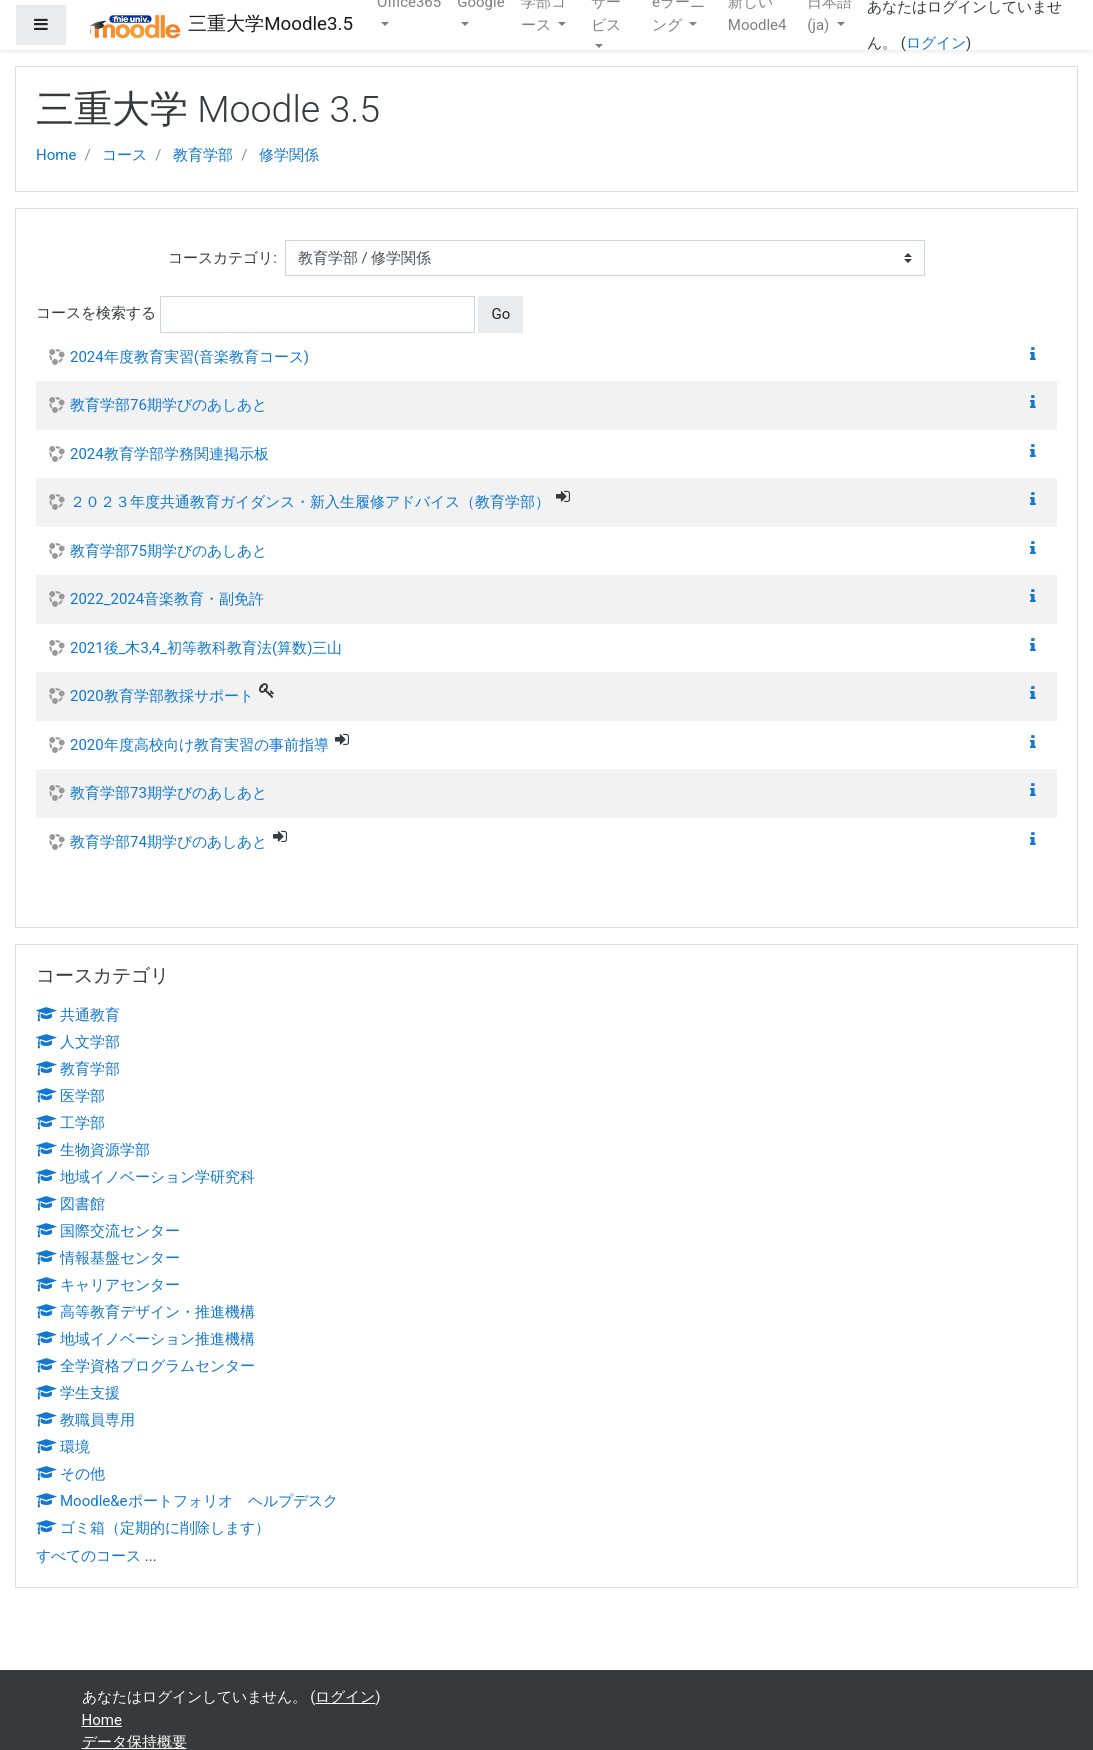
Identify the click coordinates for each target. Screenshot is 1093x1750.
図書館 (70, 1204)
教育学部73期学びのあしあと (168, 793)
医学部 (70, 1096)
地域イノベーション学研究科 (145, 1177)
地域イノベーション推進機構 (145, 1339)
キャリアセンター (108, 1285)
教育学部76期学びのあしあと (168, 405)
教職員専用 (85, 1420)
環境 (63, 1447)
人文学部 (78, 1042)
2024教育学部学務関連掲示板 (169, 454)
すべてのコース (88, 1556)
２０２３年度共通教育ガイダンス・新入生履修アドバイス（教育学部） (310, 502)
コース (124, 155)
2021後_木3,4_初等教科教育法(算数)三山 (206, 648)
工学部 (70, 1123)
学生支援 (78, 1393)
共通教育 (78, 1015)
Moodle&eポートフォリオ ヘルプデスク (187, 1501)
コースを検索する (96, 313)
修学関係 (289, 155)
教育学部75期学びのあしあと (168, 551)
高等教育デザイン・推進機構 (145, 1312)
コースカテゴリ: (222, 258)
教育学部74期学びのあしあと (168, 842)
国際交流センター (108, 1231)
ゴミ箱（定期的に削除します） (153, 1528)
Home (56, 155)
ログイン (936, 43)
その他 (70, 1474)
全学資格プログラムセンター (145, 1366)
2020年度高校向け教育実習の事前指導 (199, 745)
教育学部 (203, 155)
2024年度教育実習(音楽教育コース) (189, 357)
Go (500, 314)
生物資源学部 (93, 1150)
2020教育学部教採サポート (162, 696)
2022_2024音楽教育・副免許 (167, 599)
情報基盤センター (108, 1258)
